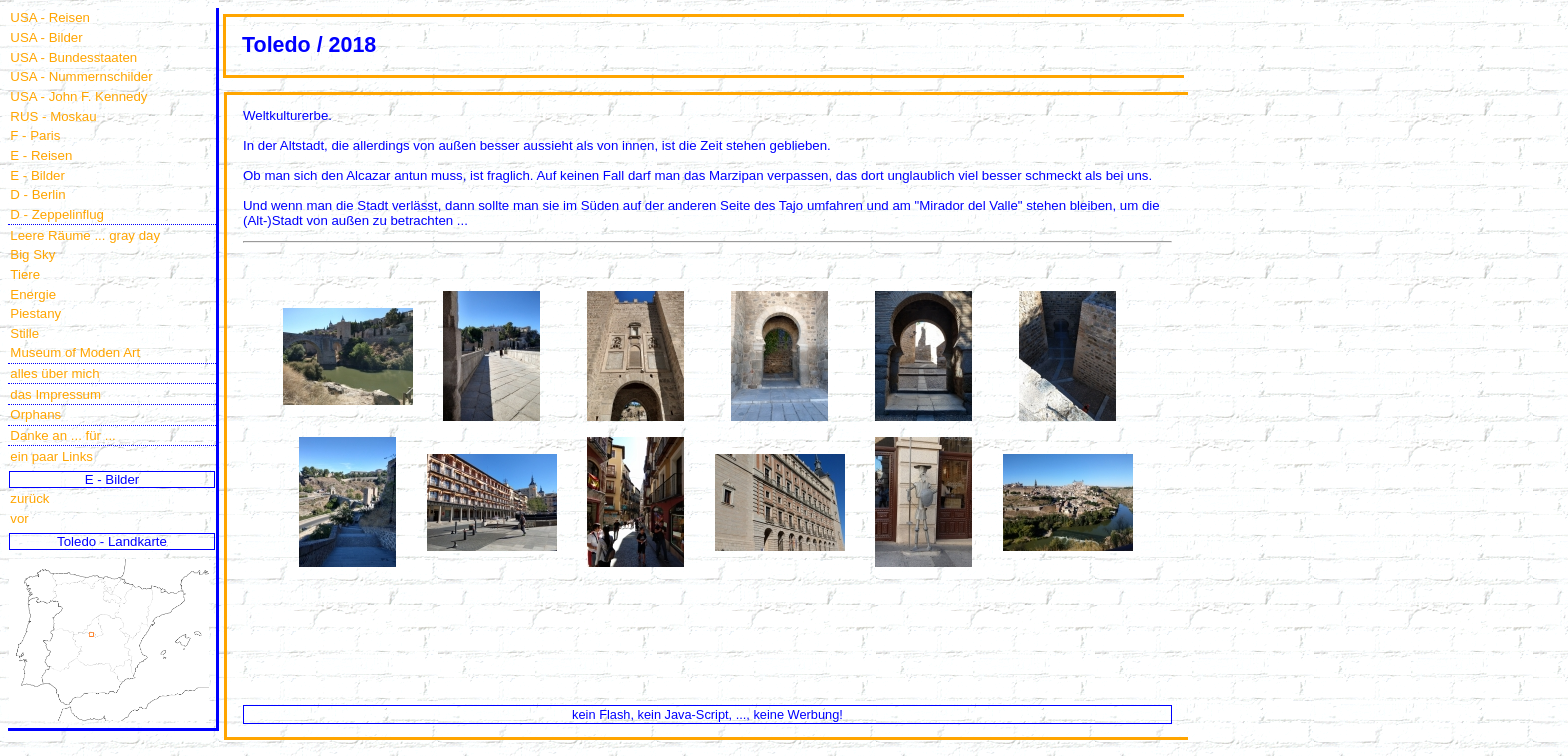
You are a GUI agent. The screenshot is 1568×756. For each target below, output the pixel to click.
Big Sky (32, 254)
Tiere (25, 274)
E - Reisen (41, 155)
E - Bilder (37, 175)
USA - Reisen (50, 17)
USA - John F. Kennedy (78, 96)
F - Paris (35, 135)
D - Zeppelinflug (57, 214)
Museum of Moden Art (75, 352)
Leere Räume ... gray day (85, 235)
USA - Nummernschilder (81, 76)
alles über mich (54, 373)
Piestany (35, 313)
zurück (29, 498)
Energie (33, 294)
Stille (24, 333)
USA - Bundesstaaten (73, 57)
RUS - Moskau (53, 116)
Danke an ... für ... (62, 435)
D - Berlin (37, 194)
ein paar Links (51, 456)
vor (19, 518)
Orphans (35, 414)
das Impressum (55, 394)
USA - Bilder (46, 37)
